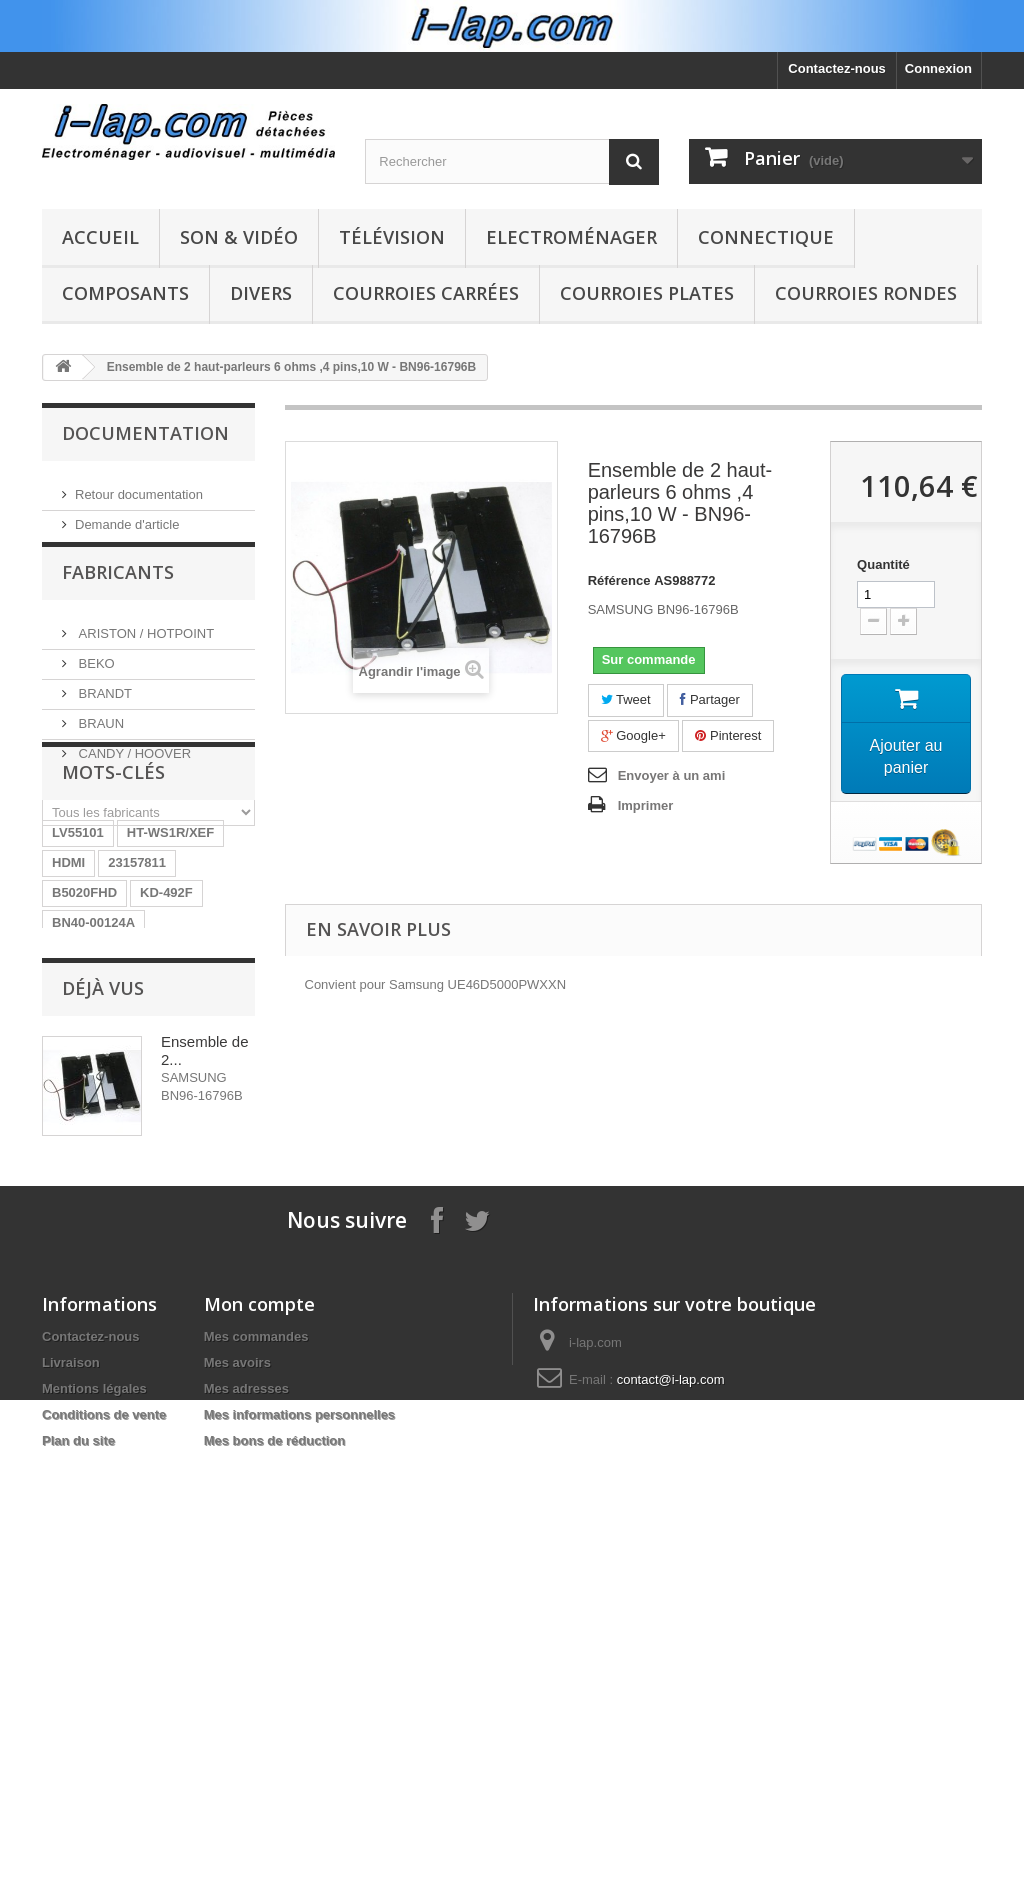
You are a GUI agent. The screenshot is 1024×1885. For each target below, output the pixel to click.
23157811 (137, 988)
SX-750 (73, 1258)
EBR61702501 (94, 1168)
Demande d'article (127, 516)
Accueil (100, 237)
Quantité (883, 564)
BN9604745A (91, 1108)
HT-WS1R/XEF (170, 958)
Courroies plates (647, 293)
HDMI (68, 988)
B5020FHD (84, 1018)
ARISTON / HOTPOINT (144, 645)
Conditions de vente (104, 1822)
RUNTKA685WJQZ (109, 1078)
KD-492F (166, 1018)
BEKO (95, 675)
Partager (709, 699)
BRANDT (103, 705)
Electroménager (571, 237)
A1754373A (194, 1168)
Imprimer (646, 805)
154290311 (190, 1228)
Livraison (71, 1770)
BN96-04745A (93, 1138)
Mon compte (259, 1712)
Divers (261, 293)
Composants (125, 293)
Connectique (766, 237)
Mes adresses (246, 1796)
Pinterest (728, 735)
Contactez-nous (837, 68)
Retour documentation (139, 486)
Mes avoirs (237, 1770)
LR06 (170, 1108)
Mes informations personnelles (299, 1822)
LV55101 (78, 958)
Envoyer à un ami (672, 775)
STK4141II (189, 1198)
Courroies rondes (866, 293)
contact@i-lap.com (671, 1787)
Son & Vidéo (239, 237)
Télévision (392, 237)
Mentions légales (94, 1796)
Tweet (626, 699)
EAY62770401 (93, 1288)
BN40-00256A (93, 1228)
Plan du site (78, 1848)
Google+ (633, 735)
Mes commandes (256, 1744)
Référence (619, 580)
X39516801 (151, 1258)
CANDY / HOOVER (133, 765)
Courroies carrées (426, 293)
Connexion (938, 68)
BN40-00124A (93, 1048)
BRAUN (99, 735)
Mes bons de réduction (275, 1848)
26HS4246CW (93, 1198)
